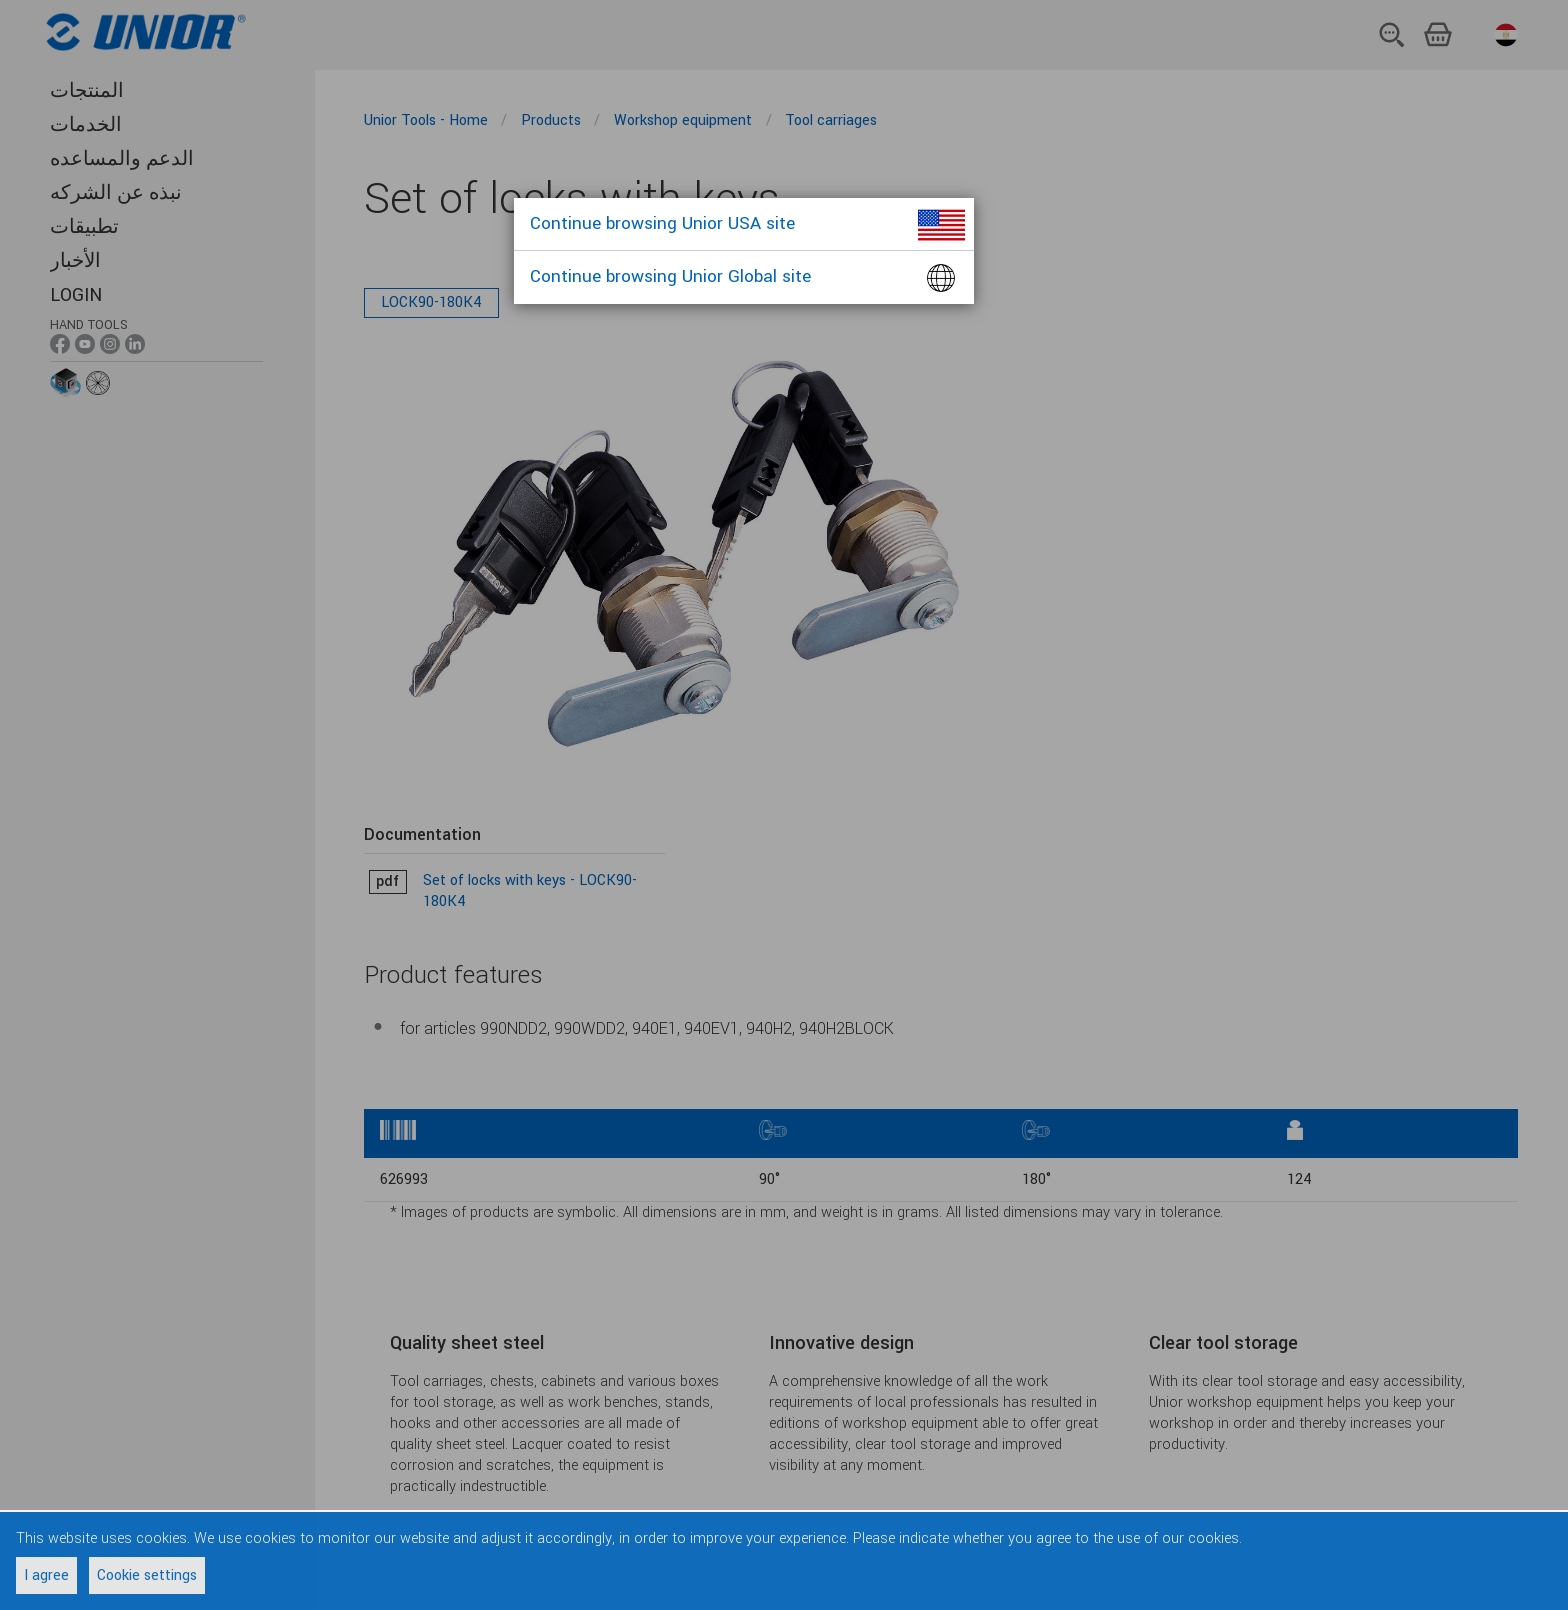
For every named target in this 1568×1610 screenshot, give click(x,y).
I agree (46, 1575)
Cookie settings (147, 1575)
